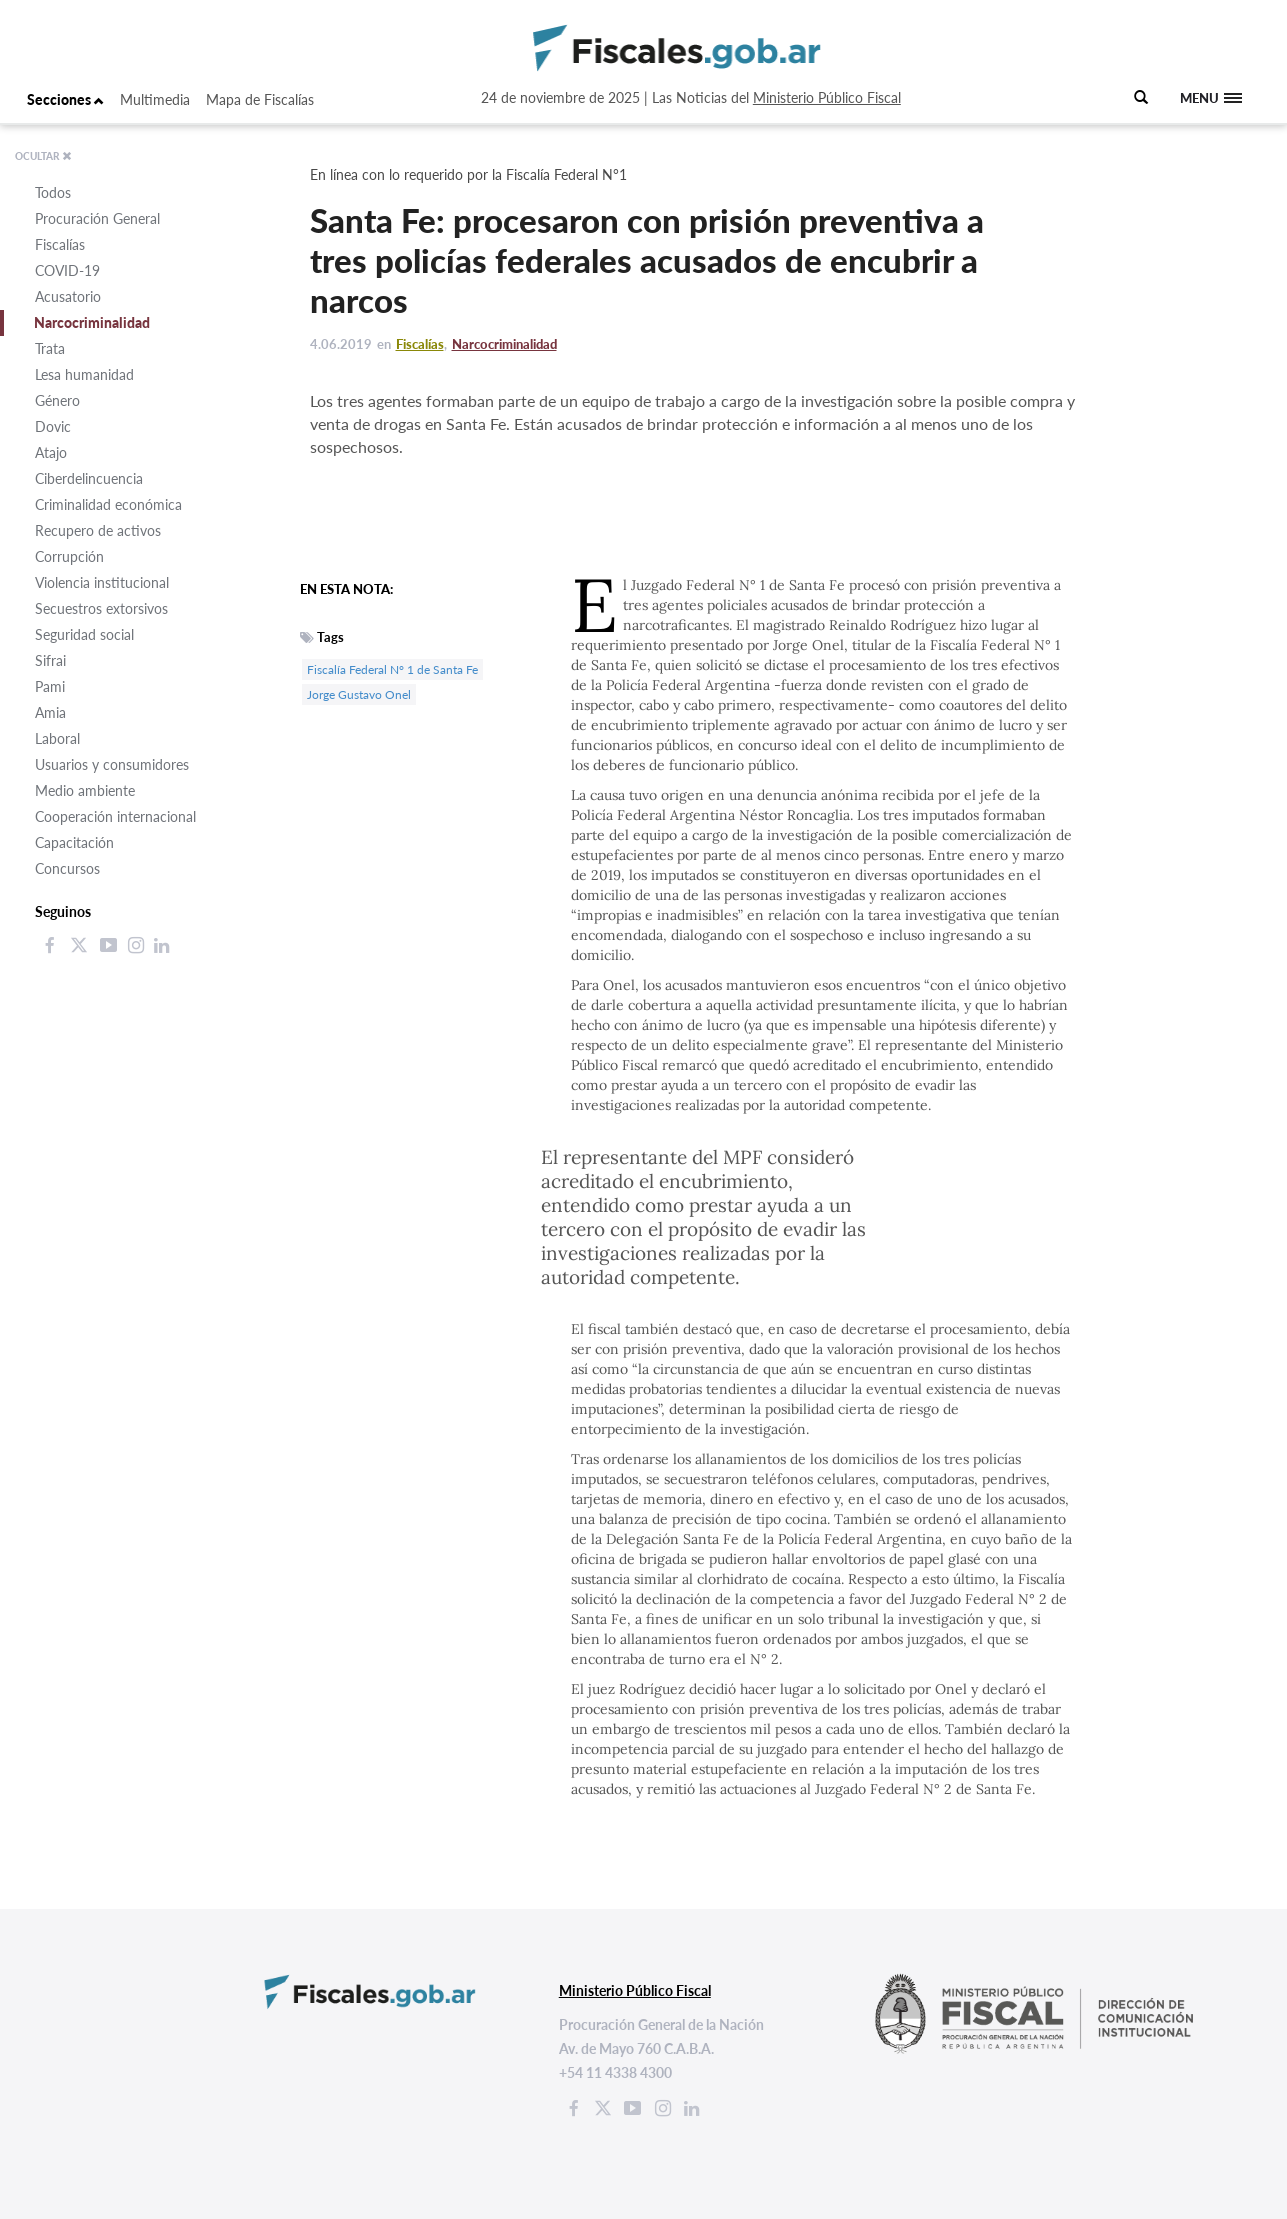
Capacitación (74, 842)
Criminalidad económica (108, 504)
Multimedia (155, 99)
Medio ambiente (85, 790)
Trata (50, 348)
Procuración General (97, 218)
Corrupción (69, 556)
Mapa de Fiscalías (260, 99)
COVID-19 (67, 270)
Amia (50, 712)
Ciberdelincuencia (89, 478)
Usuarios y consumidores (112, 764)
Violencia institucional (102, 582)
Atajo (51, 452)
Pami (50, 686)
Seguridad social (84, 634)
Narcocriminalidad (92, 322)
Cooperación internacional (115, 816)
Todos (53, 192)
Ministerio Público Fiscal (827, 97)
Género (57, 400)
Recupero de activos (98, 530)
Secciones (65, 99)
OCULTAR (43, 156)
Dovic (53, 426)
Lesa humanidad (84, 374)
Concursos (67, 868)
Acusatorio (68, 296)
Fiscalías (60, 244)
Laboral (57, 738)
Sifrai (50, 660)
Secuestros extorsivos (101, 608)
